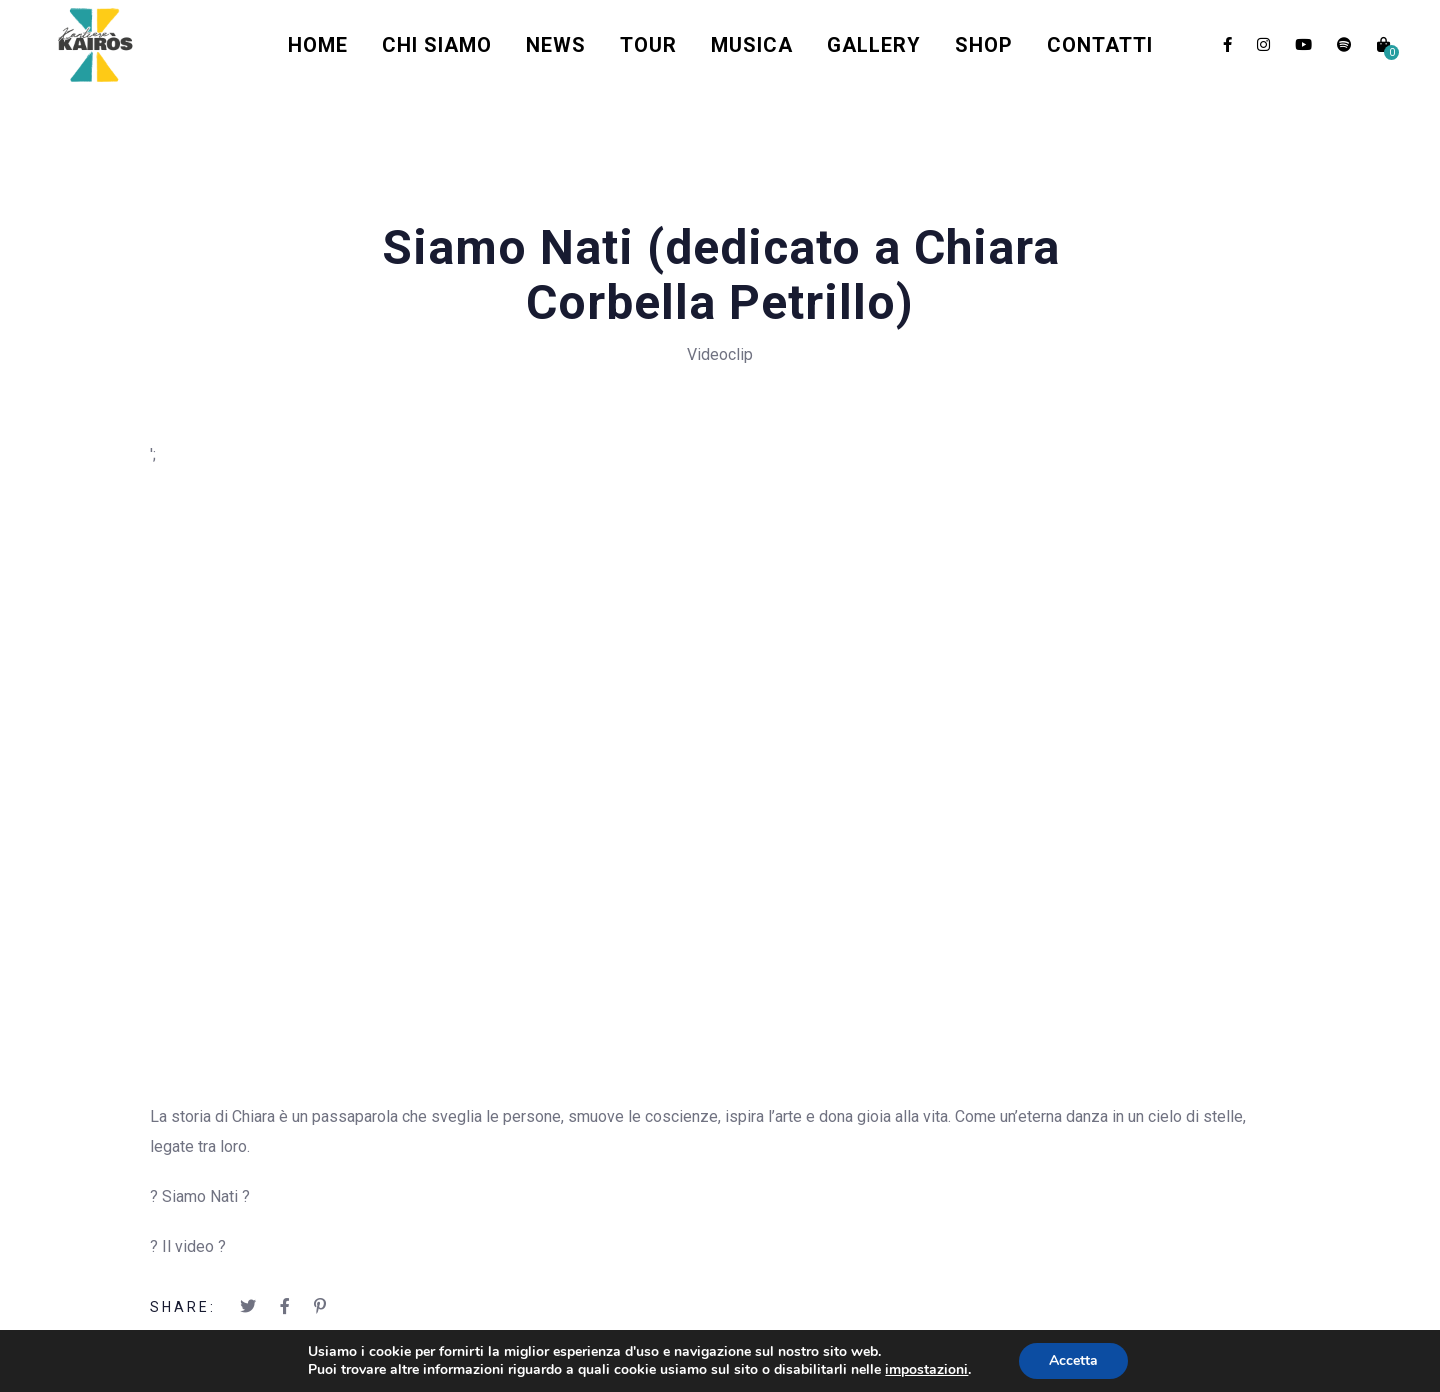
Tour (648, 45)
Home (318, 45)
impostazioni (926, 1370)
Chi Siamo (437, 45)
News (556, 45)
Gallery (874, 45)
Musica (752, 45)
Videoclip (720, 354)
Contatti (1100, 45)
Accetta (1073, 1360)
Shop (984, 45)
